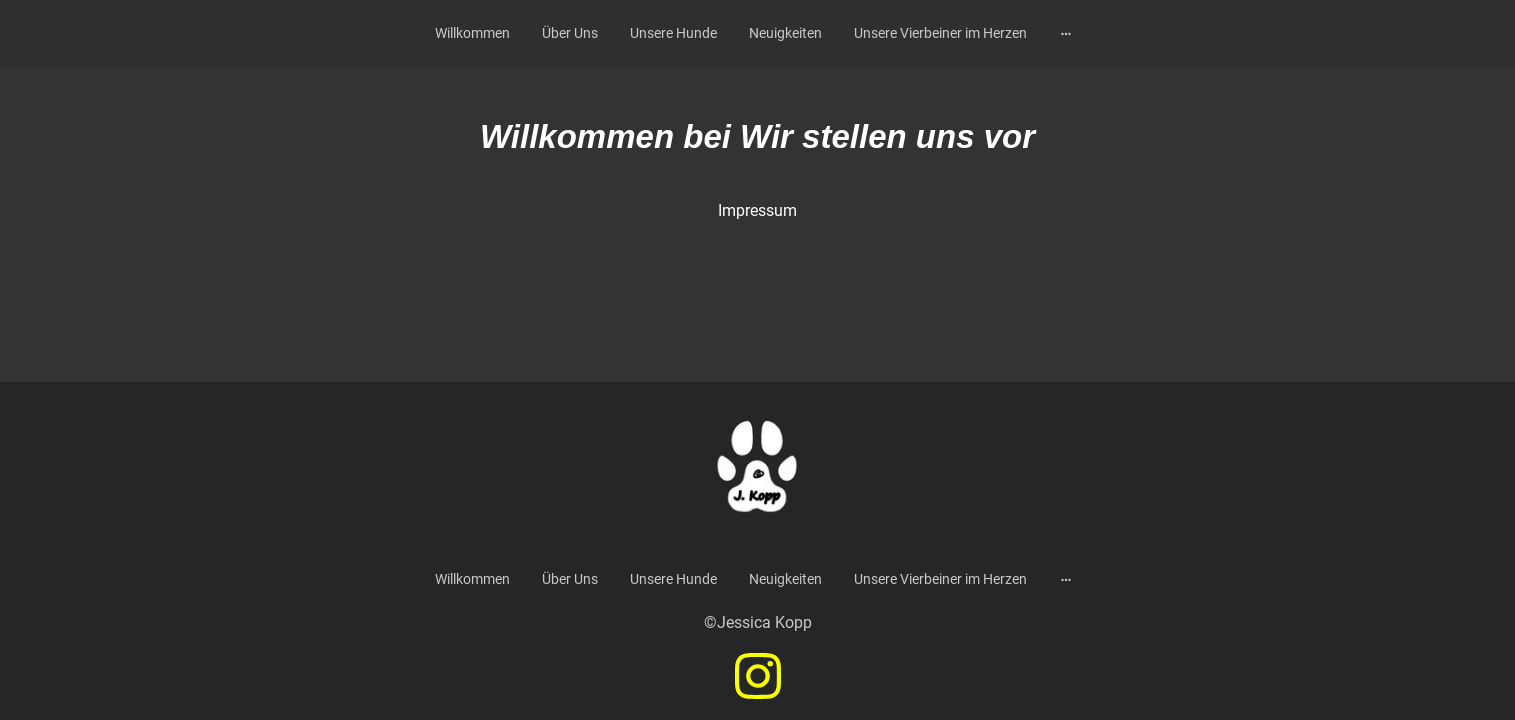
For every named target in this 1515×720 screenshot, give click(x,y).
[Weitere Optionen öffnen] (1066, 33)
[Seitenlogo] (757, 471)
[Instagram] (758, 676)
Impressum (757, 210)
